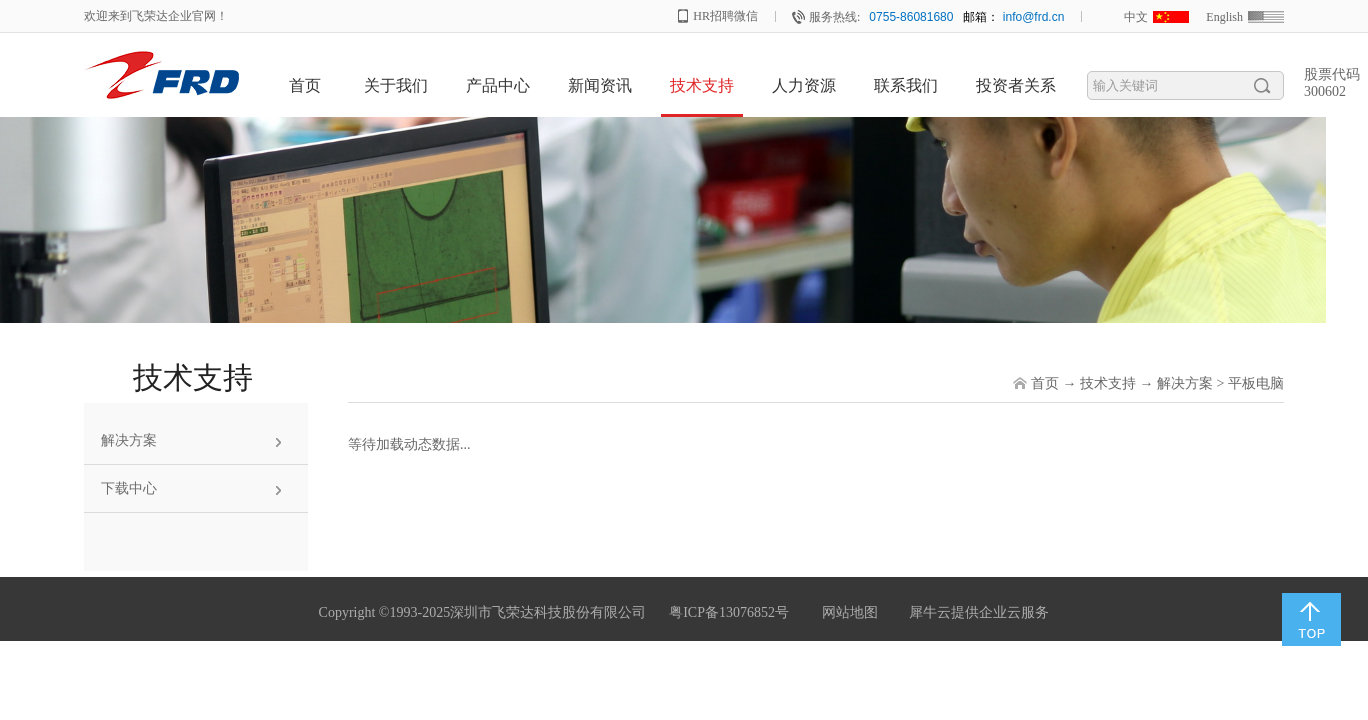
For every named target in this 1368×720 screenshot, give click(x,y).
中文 (1136, 17)
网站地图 (846, 612)
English (1224, 17)
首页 (305, 85)
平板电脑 (1256, 383)
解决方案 (1185, 383)
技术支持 (1108, 383)
